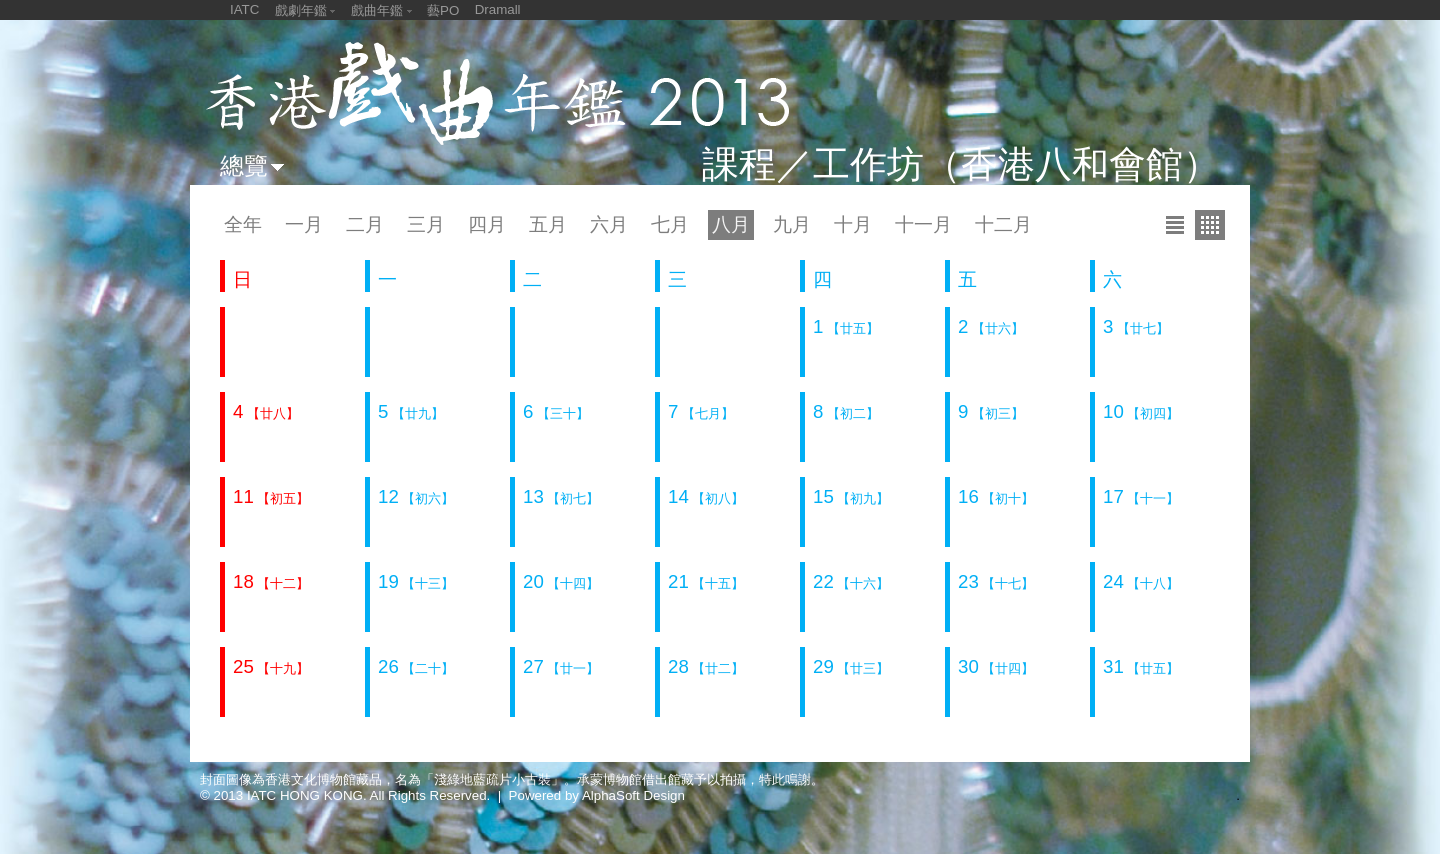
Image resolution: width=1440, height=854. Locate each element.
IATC (244, 9)
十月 (853, 224)
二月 (365, 224)
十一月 (923, 224)
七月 (670, 224)
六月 (609, 224)
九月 (792, 224)
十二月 (1003, 224)
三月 (426, 224)
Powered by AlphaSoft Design (597, 795)
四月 (487, 224)
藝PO (443, 10)
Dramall (498, 9)
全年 (243, 224)
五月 (548, 224)
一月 (304, 224)
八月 (731, 224)
